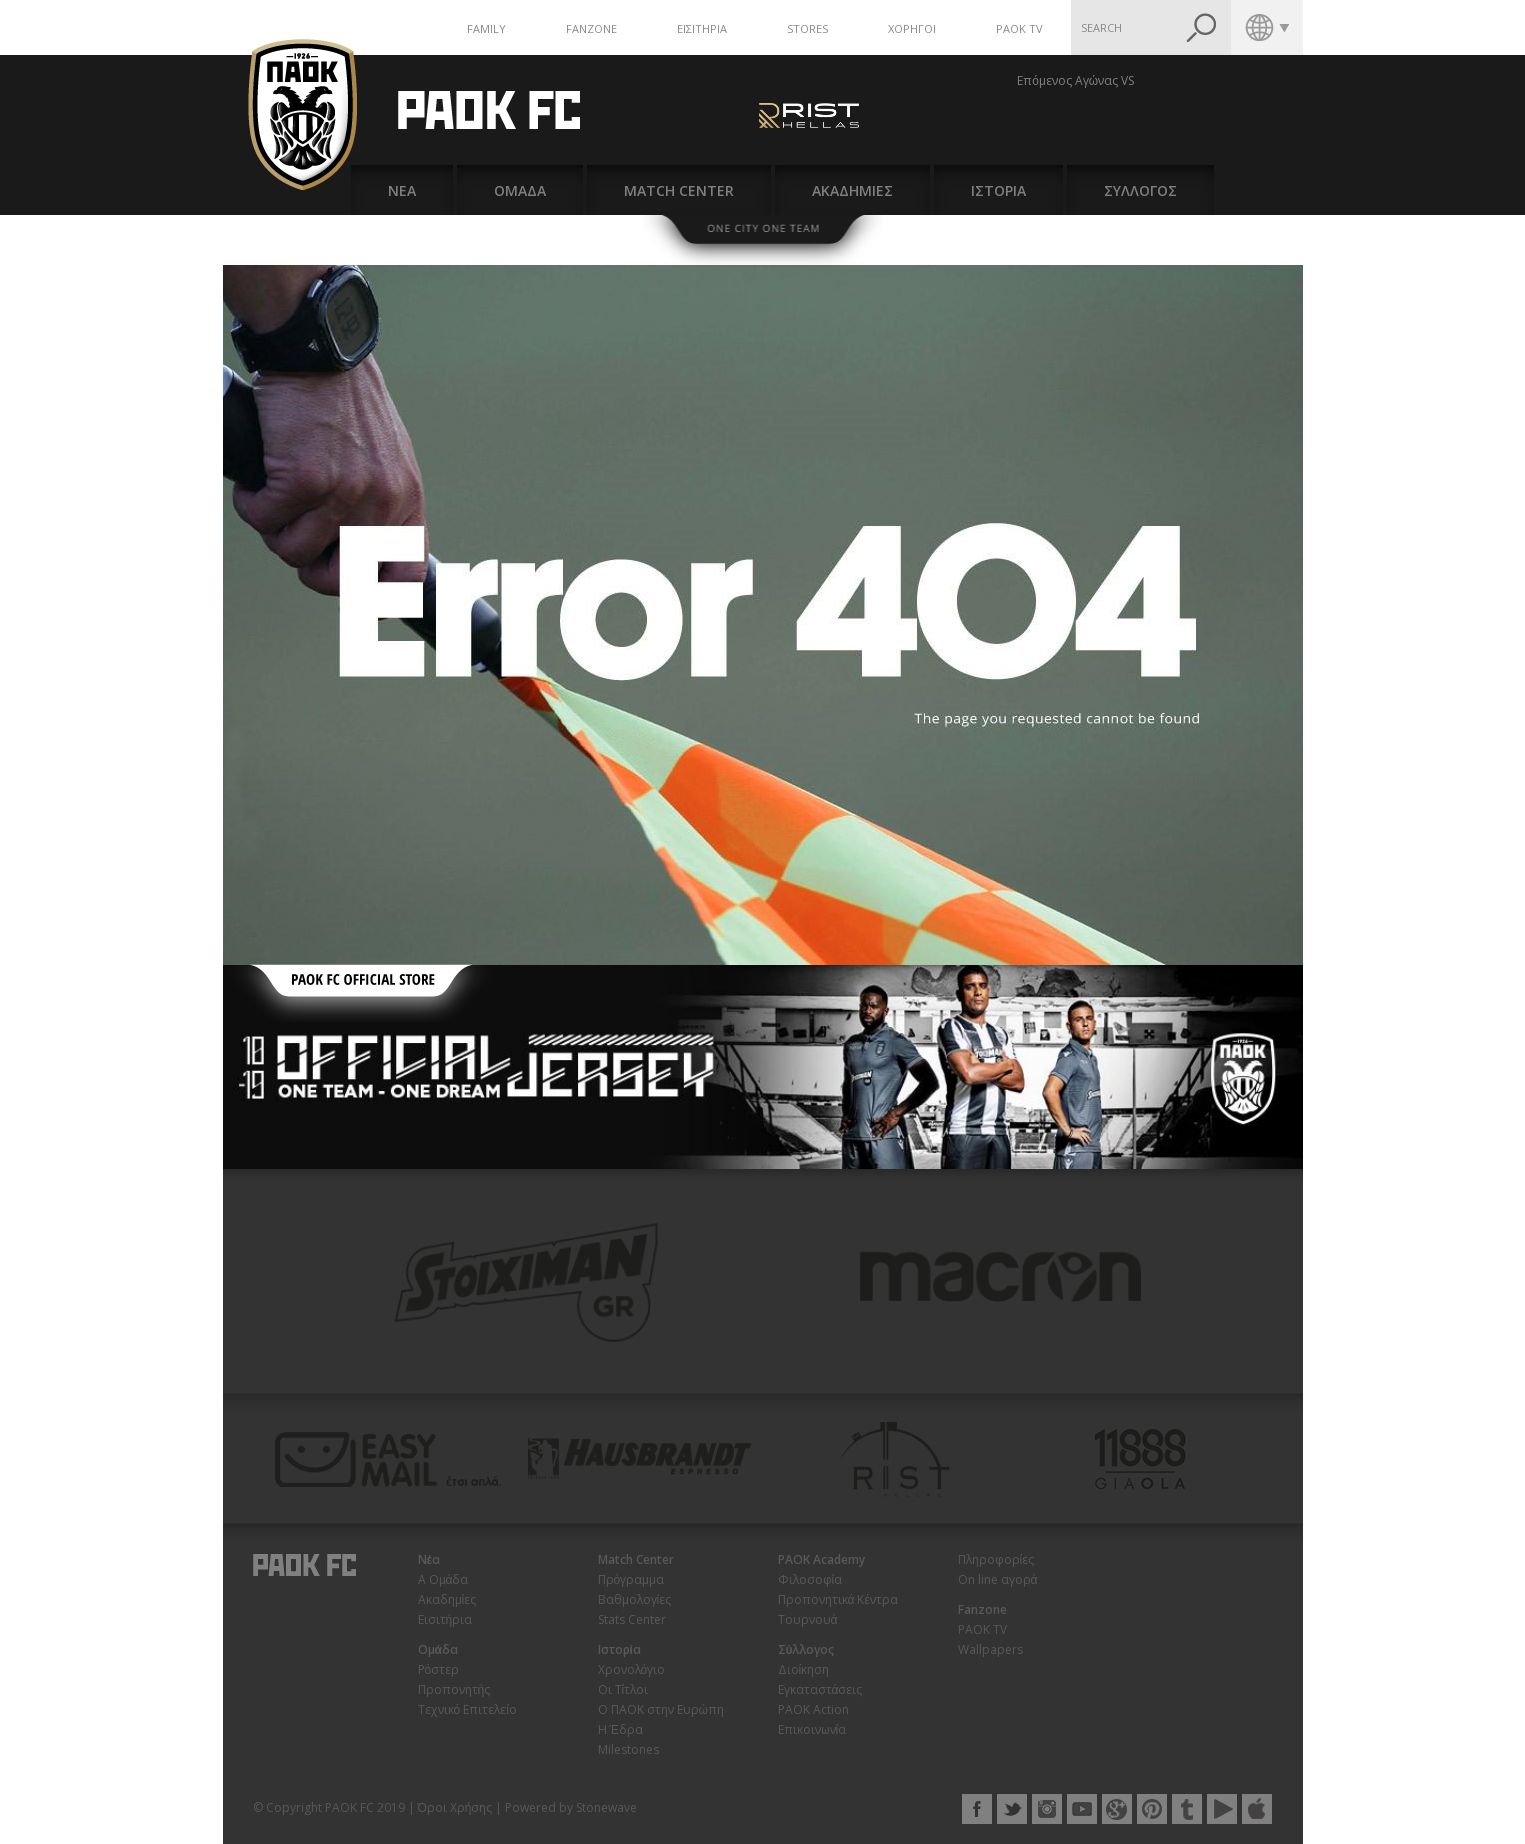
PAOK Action (813, 1709)
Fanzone (982, 1609)
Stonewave (606, 1807)
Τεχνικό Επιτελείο (467, 1709)
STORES (807, 28)
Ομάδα (438, 1649)
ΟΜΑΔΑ (520, 190)
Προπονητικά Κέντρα (838, 1599)
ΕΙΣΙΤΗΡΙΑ (702, 28)
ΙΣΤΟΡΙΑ (998, 190)
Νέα (429, 1559)
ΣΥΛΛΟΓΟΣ (1140, 190)
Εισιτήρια (445, 1619)
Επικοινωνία (812, 1729)
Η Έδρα (620, 1729)
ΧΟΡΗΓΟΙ (912, 28)
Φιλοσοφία (810, 1579)
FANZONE (591, 28)
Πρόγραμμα (631, 1579)
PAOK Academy (821, 1559)
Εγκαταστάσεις (820, 1689)
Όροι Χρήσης (455, 1807)
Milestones (628, 1749)
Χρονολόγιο (632, 1669)
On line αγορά (998, 1579)
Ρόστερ (439, 1669)
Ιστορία (619, 1649)
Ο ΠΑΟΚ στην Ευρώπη (661, 1709)
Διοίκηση (804, 1669)
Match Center (636, 1559)
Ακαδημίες (447, 1599)
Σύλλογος (806, 1649)
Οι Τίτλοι (623, 1689)
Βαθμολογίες (635, 1599)
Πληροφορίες (996, 1559)
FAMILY (486, 28)
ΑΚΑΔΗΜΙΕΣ (852, 190)
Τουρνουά (808, 1619)
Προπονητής (454, 1689)
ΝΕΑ (402, 190)
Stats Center (632, 1619)
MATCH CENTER (679, 190)
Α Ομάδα (443, 1579)
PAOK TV (1019, 28)
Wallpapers (990, 1649)
